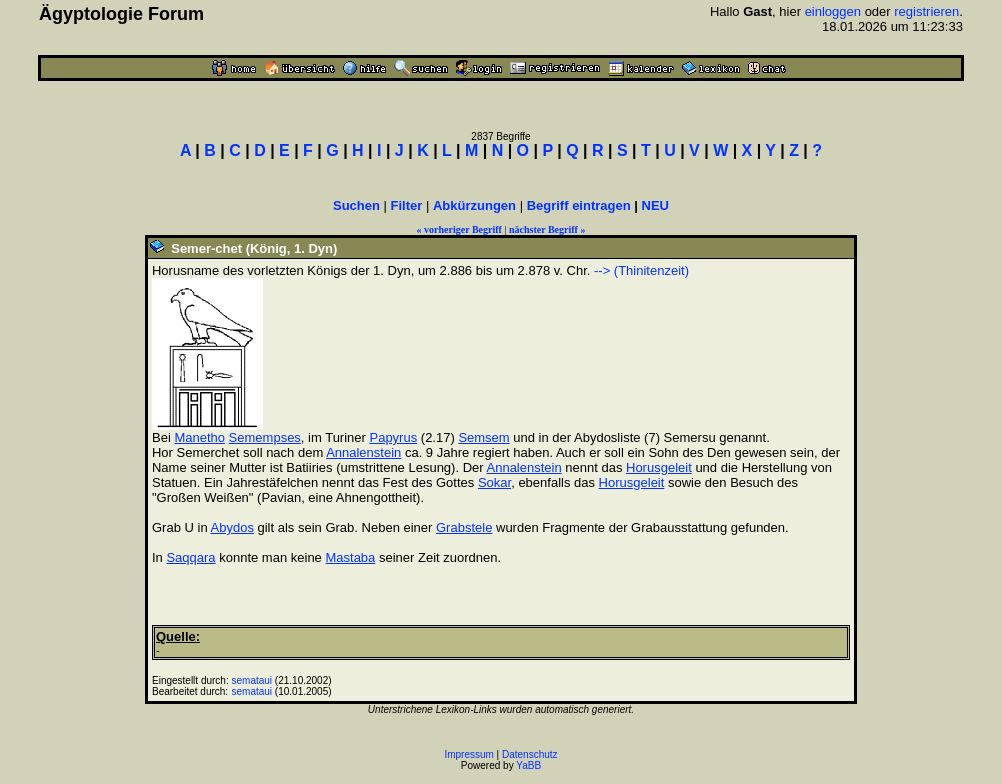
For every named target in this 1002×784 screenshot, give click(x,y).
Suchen (356, 205)
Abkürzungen (474, 205)
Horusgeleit (659, 467)
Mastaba (350, 557)
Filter (407, 205)
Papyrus (393, 437)
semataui (251, 680)
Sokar (494, 482)
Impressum (468, 754)
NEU (655, 205)
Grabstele (464, 527)
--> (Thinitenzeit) (641, 270)
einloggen (833, 11)
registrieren (926, 11)
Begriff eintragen (579, 205)
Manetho (199, 437)
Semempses (265, 437)
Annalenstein (363, 452)
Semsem (483, 437)
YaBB (528, 765)
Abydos (232, 527)
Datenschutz (530, 754)
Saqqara (190, 557)
